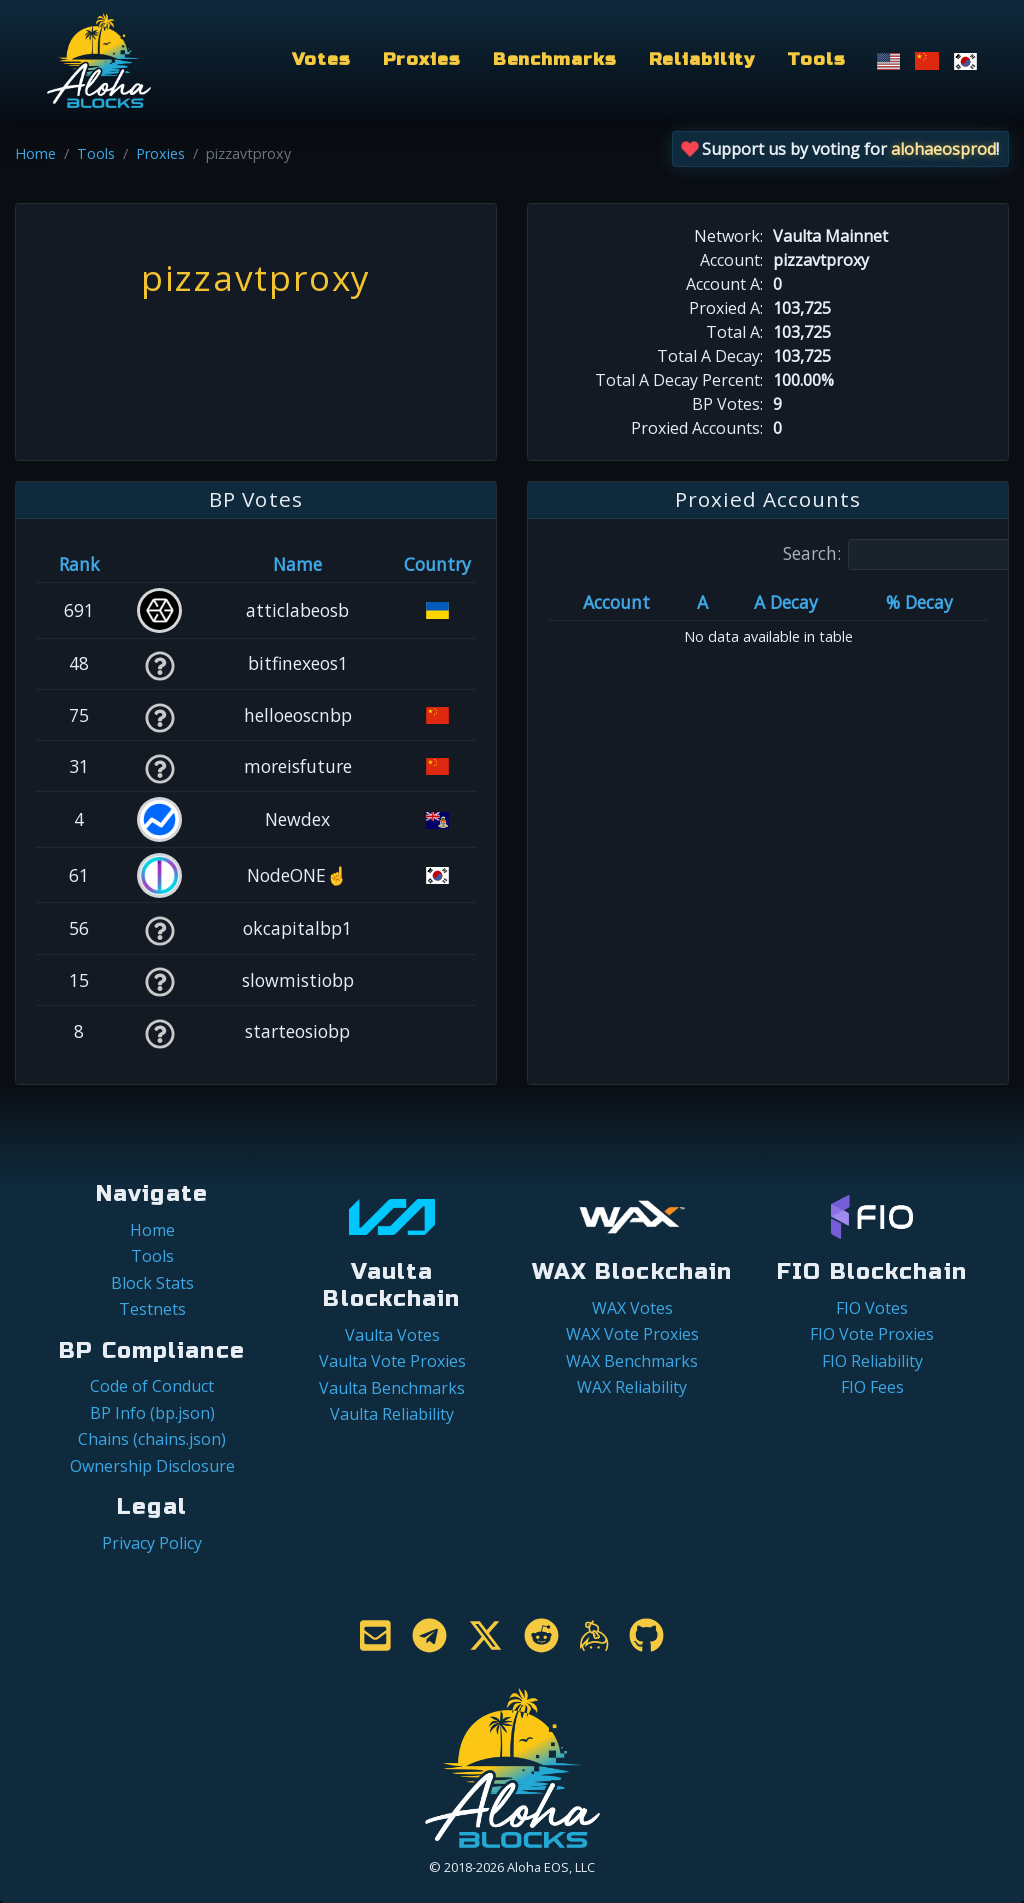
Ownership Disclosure (152, 1466)
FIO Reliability (872, 1361)
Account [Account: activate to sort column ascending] (616, 602)
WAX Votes (632, 1308)
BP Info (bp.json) (152, 1413)
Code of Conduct (152, 1386)
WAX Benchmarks (632, 1361)
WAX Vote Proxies (632, 1334)
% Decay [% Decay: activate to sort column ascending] (919, 602)
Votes (321, 59)
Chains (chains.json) (152, 1439)
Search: (903, 554)
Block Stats (152, 1283)
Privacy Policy (152, 1543)
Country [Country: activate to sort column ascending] (437, 564)
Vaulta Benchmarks (392, 1388)
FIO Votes (872, 1308)
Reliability (702, 59)
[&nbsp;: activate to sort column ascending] (159, 564)
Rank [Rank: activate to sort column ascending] (79, 564)
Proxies (422, 59)
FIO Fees (872, 1387)
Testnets (152, 1309)
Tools (816, 59)
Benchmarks (555, 59)
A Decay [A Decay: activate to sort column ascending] (786, 602)
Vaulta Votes (392, 1335)
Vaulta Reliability (392, 1414)
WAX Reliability (632, 1387)
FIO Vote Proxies (872, 1334)
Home (35, 153)
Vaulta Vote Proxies (392, 1361)
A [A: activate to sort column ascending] (702, 602)
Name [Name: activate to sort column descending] (297, 564)
